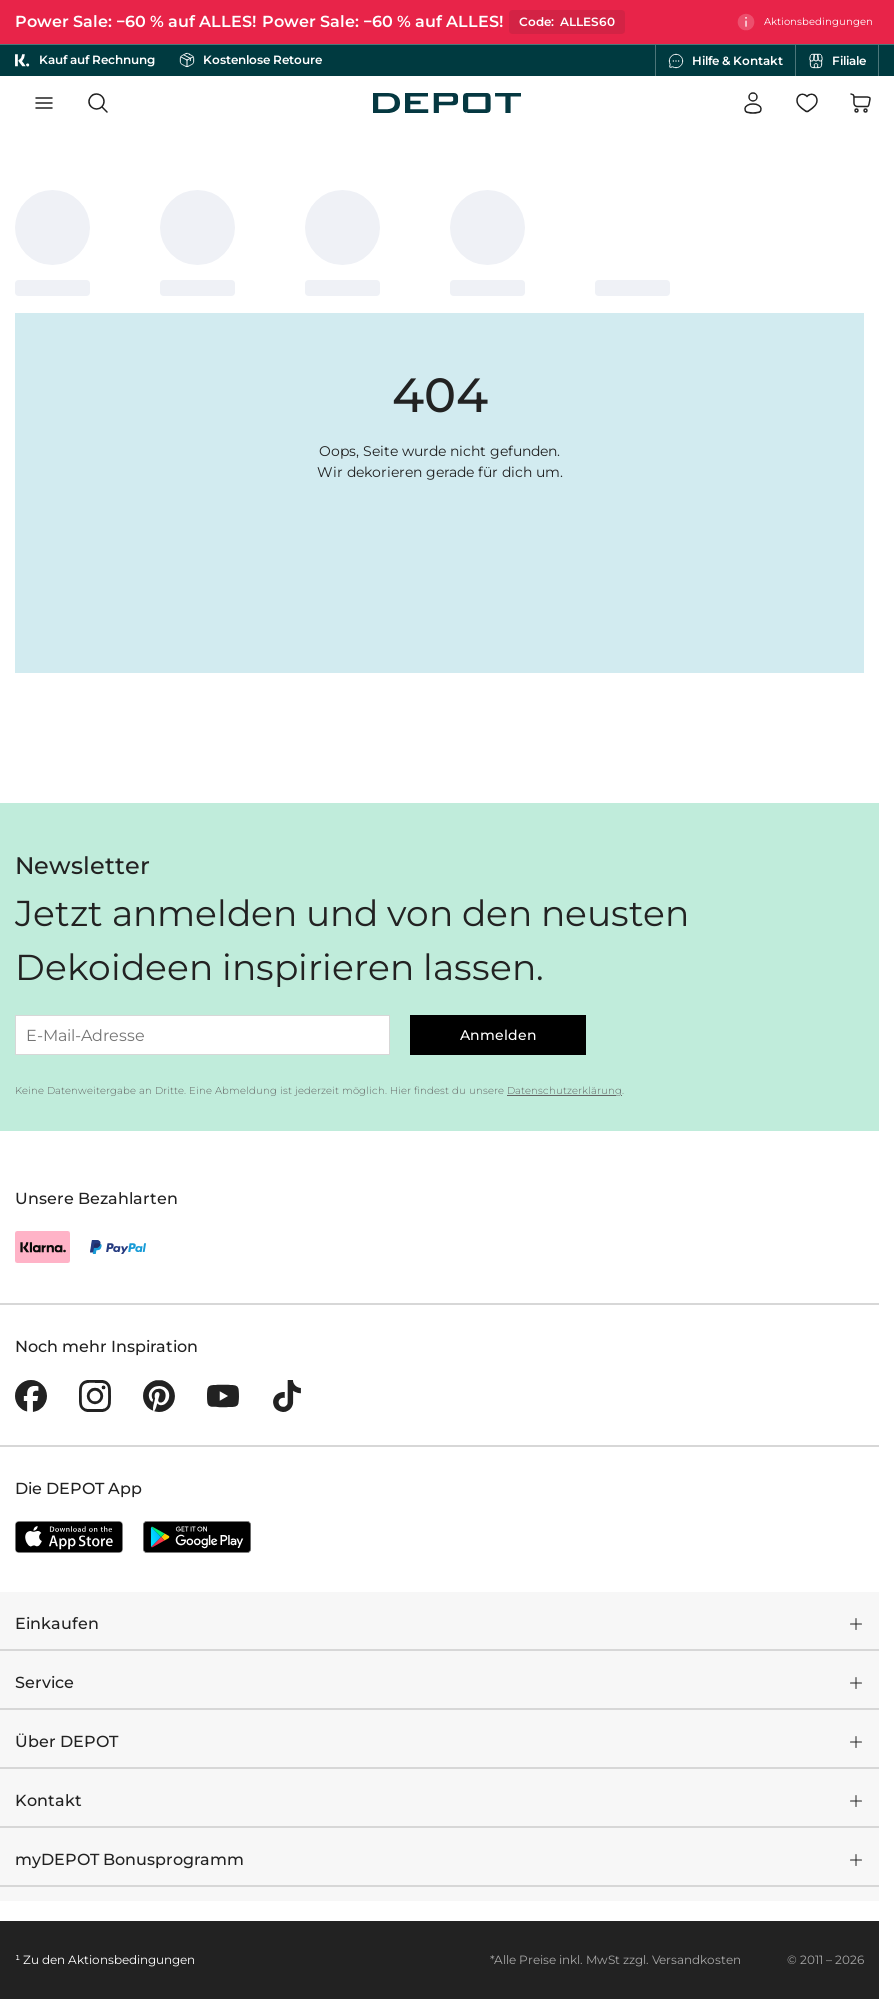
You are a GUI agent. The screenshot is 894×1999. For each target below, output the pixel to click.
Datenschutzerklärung (564, 1090)
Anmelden (498, 1035)
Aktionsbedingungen (131, 1959)
